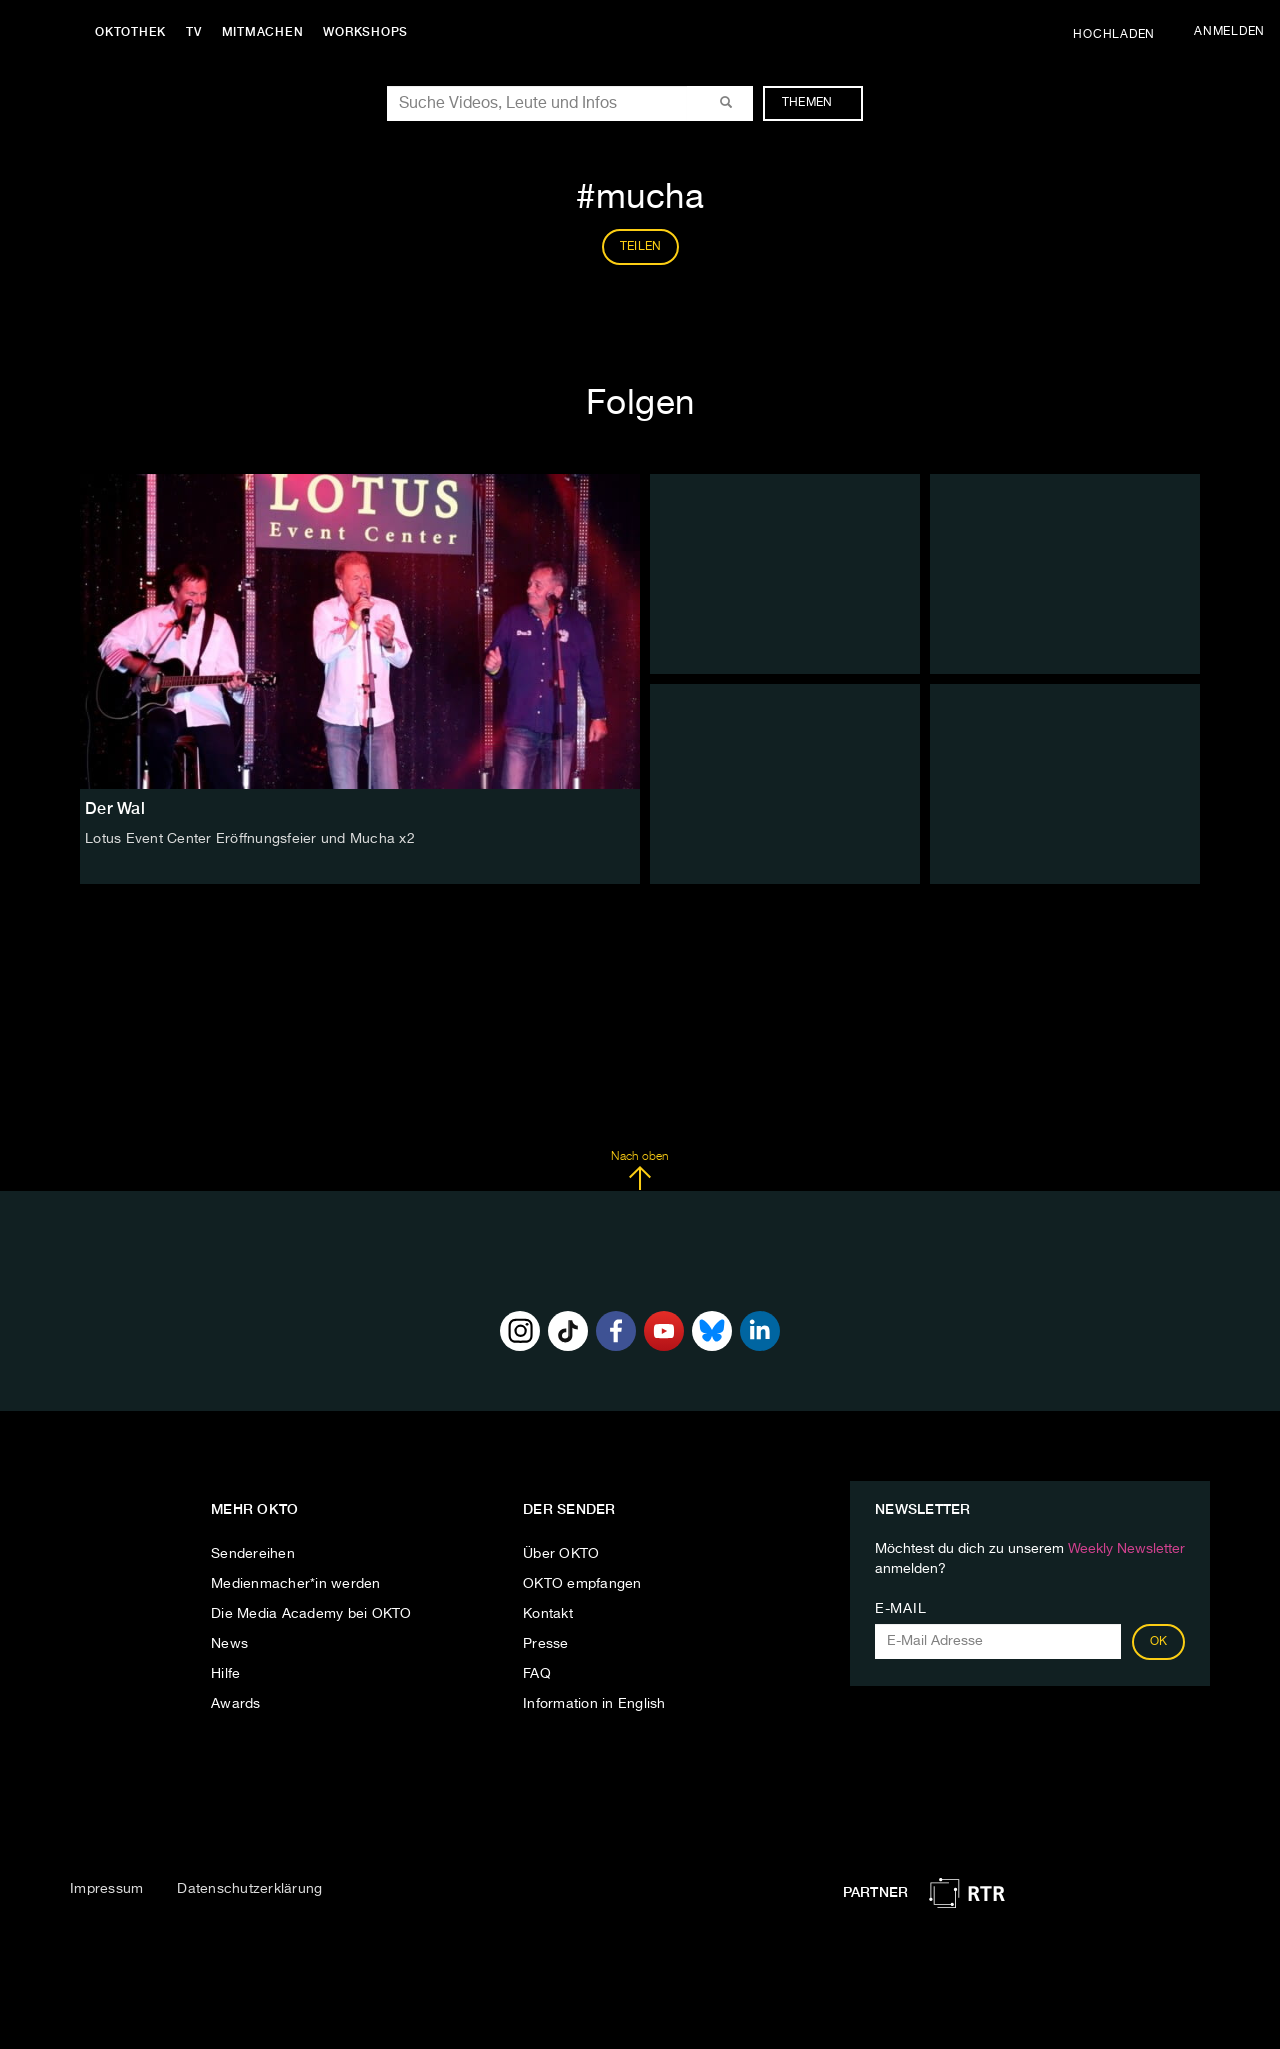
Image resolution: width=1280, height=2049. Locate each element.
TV (194, 32)
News (229, 1644)
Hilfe (225, 1674)
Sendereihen (253, 1554)
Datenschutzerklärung (249, 1889)
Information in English (594, 1704)
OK (1159, 1642)
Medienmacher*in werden (296, 1584)
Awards (236, 1704)
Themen (817, 103)
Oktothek (130, 32)
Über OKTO (561, 1554)
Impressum (106, 1889)
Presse (546, 1644)
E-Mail (900, 1609)
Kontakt (548, 1614)
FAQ (537, 1674)
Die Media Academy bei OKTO (311, 1614)
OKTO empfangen (582, 1584)
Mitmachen (263, 32)
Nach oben (639, 1171)
